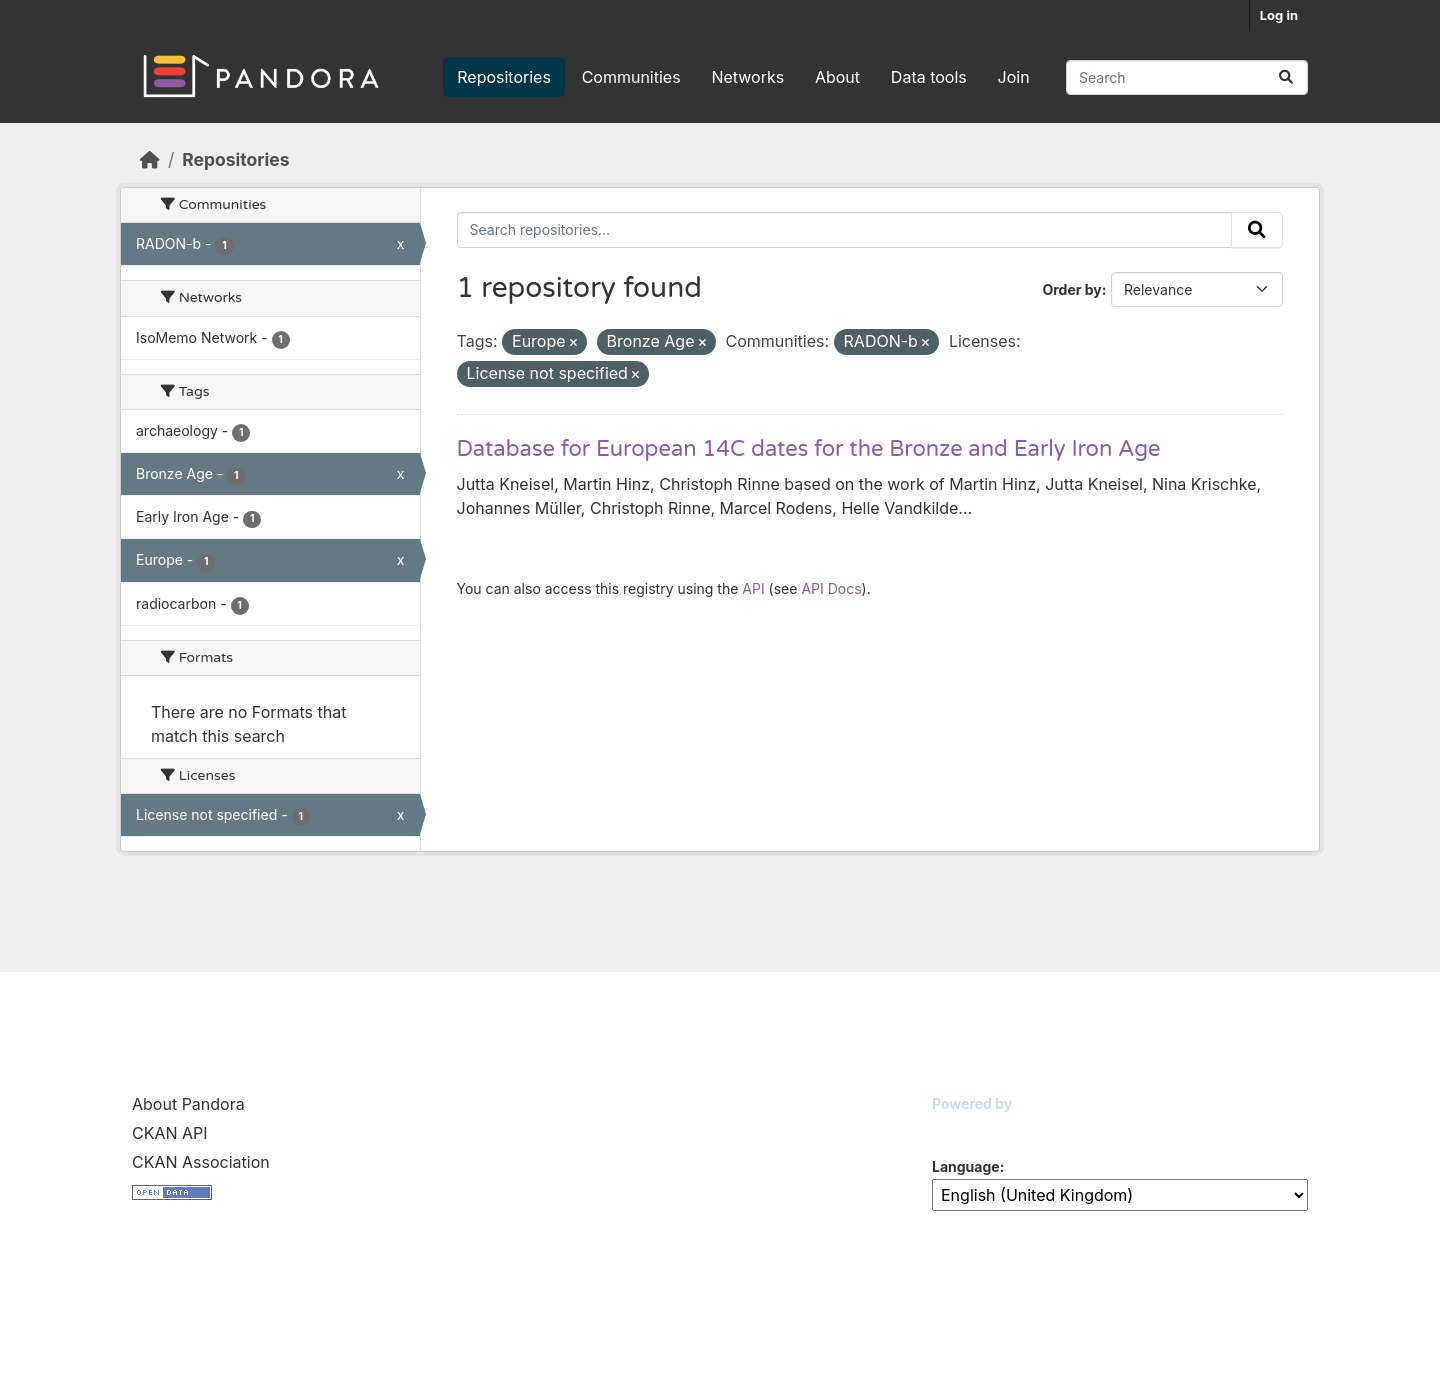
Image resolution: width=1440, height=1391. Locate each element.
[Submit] (1286, 77)
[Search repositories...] (1187, 77)
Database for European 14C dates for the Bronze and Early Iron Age (809, 449)
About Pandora (188, 1104)
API (753, 588)
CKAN (966, 1128)
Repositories (504, 77)
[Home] (150, 159)
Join (1014, 77)
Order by (1071, 289)
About (837, 77)
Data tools (929, 77)
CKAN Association (201, 1162)
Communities (631, 77)
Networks (747, 77)
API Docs (831, 588)
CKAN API (170, 1133)
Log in (1279, 15)
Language (966, 1166)
